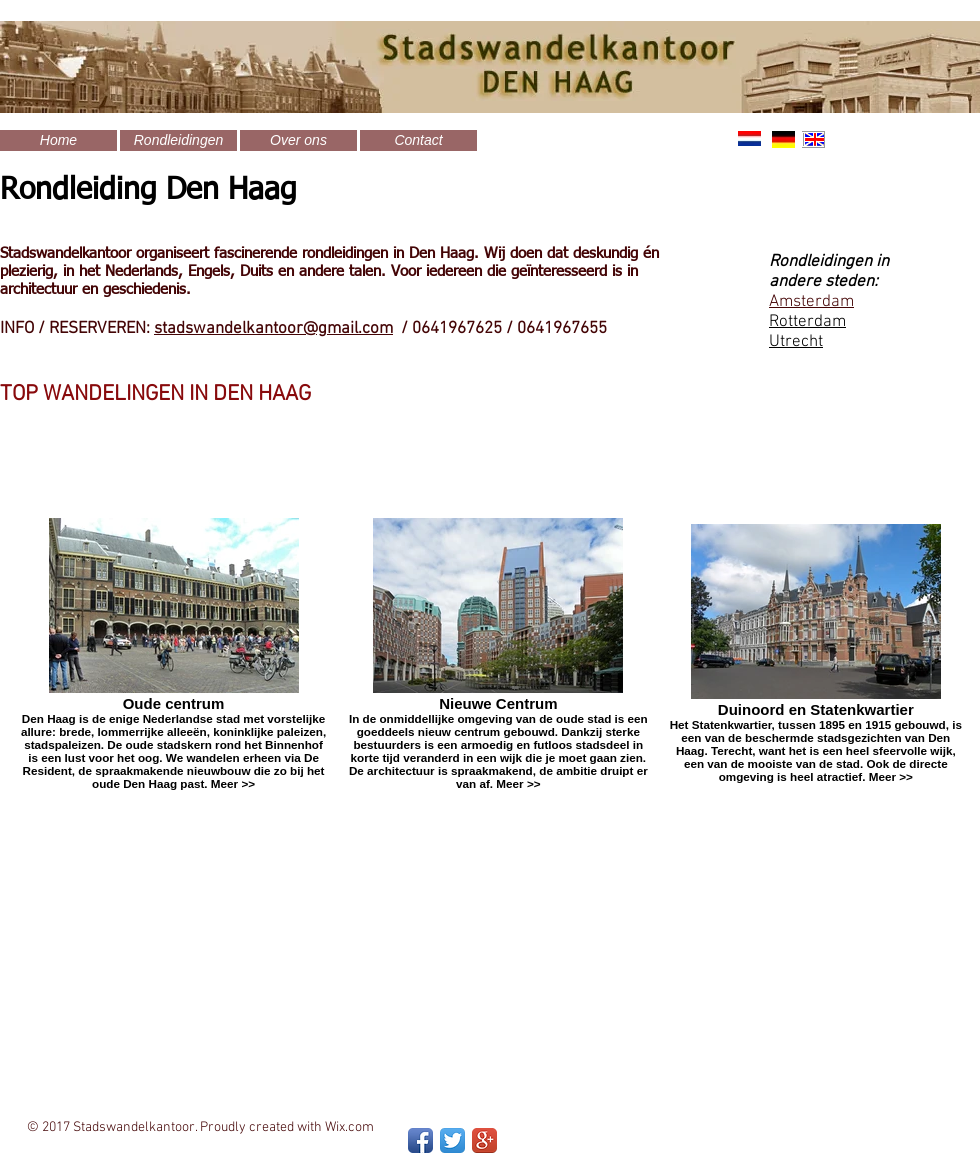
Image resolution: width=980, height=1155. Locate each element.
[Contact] (418, 140)
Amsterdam (811, 302)
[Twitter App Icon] (452, 1140)
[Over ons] (298, 140)
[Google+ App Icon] (484, 1140)
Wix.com (349, 1127)
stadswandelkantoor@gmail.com (273, 329)
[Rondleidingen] (178, 140)
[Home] (58, 140)
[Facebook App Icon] (420, 1140)
